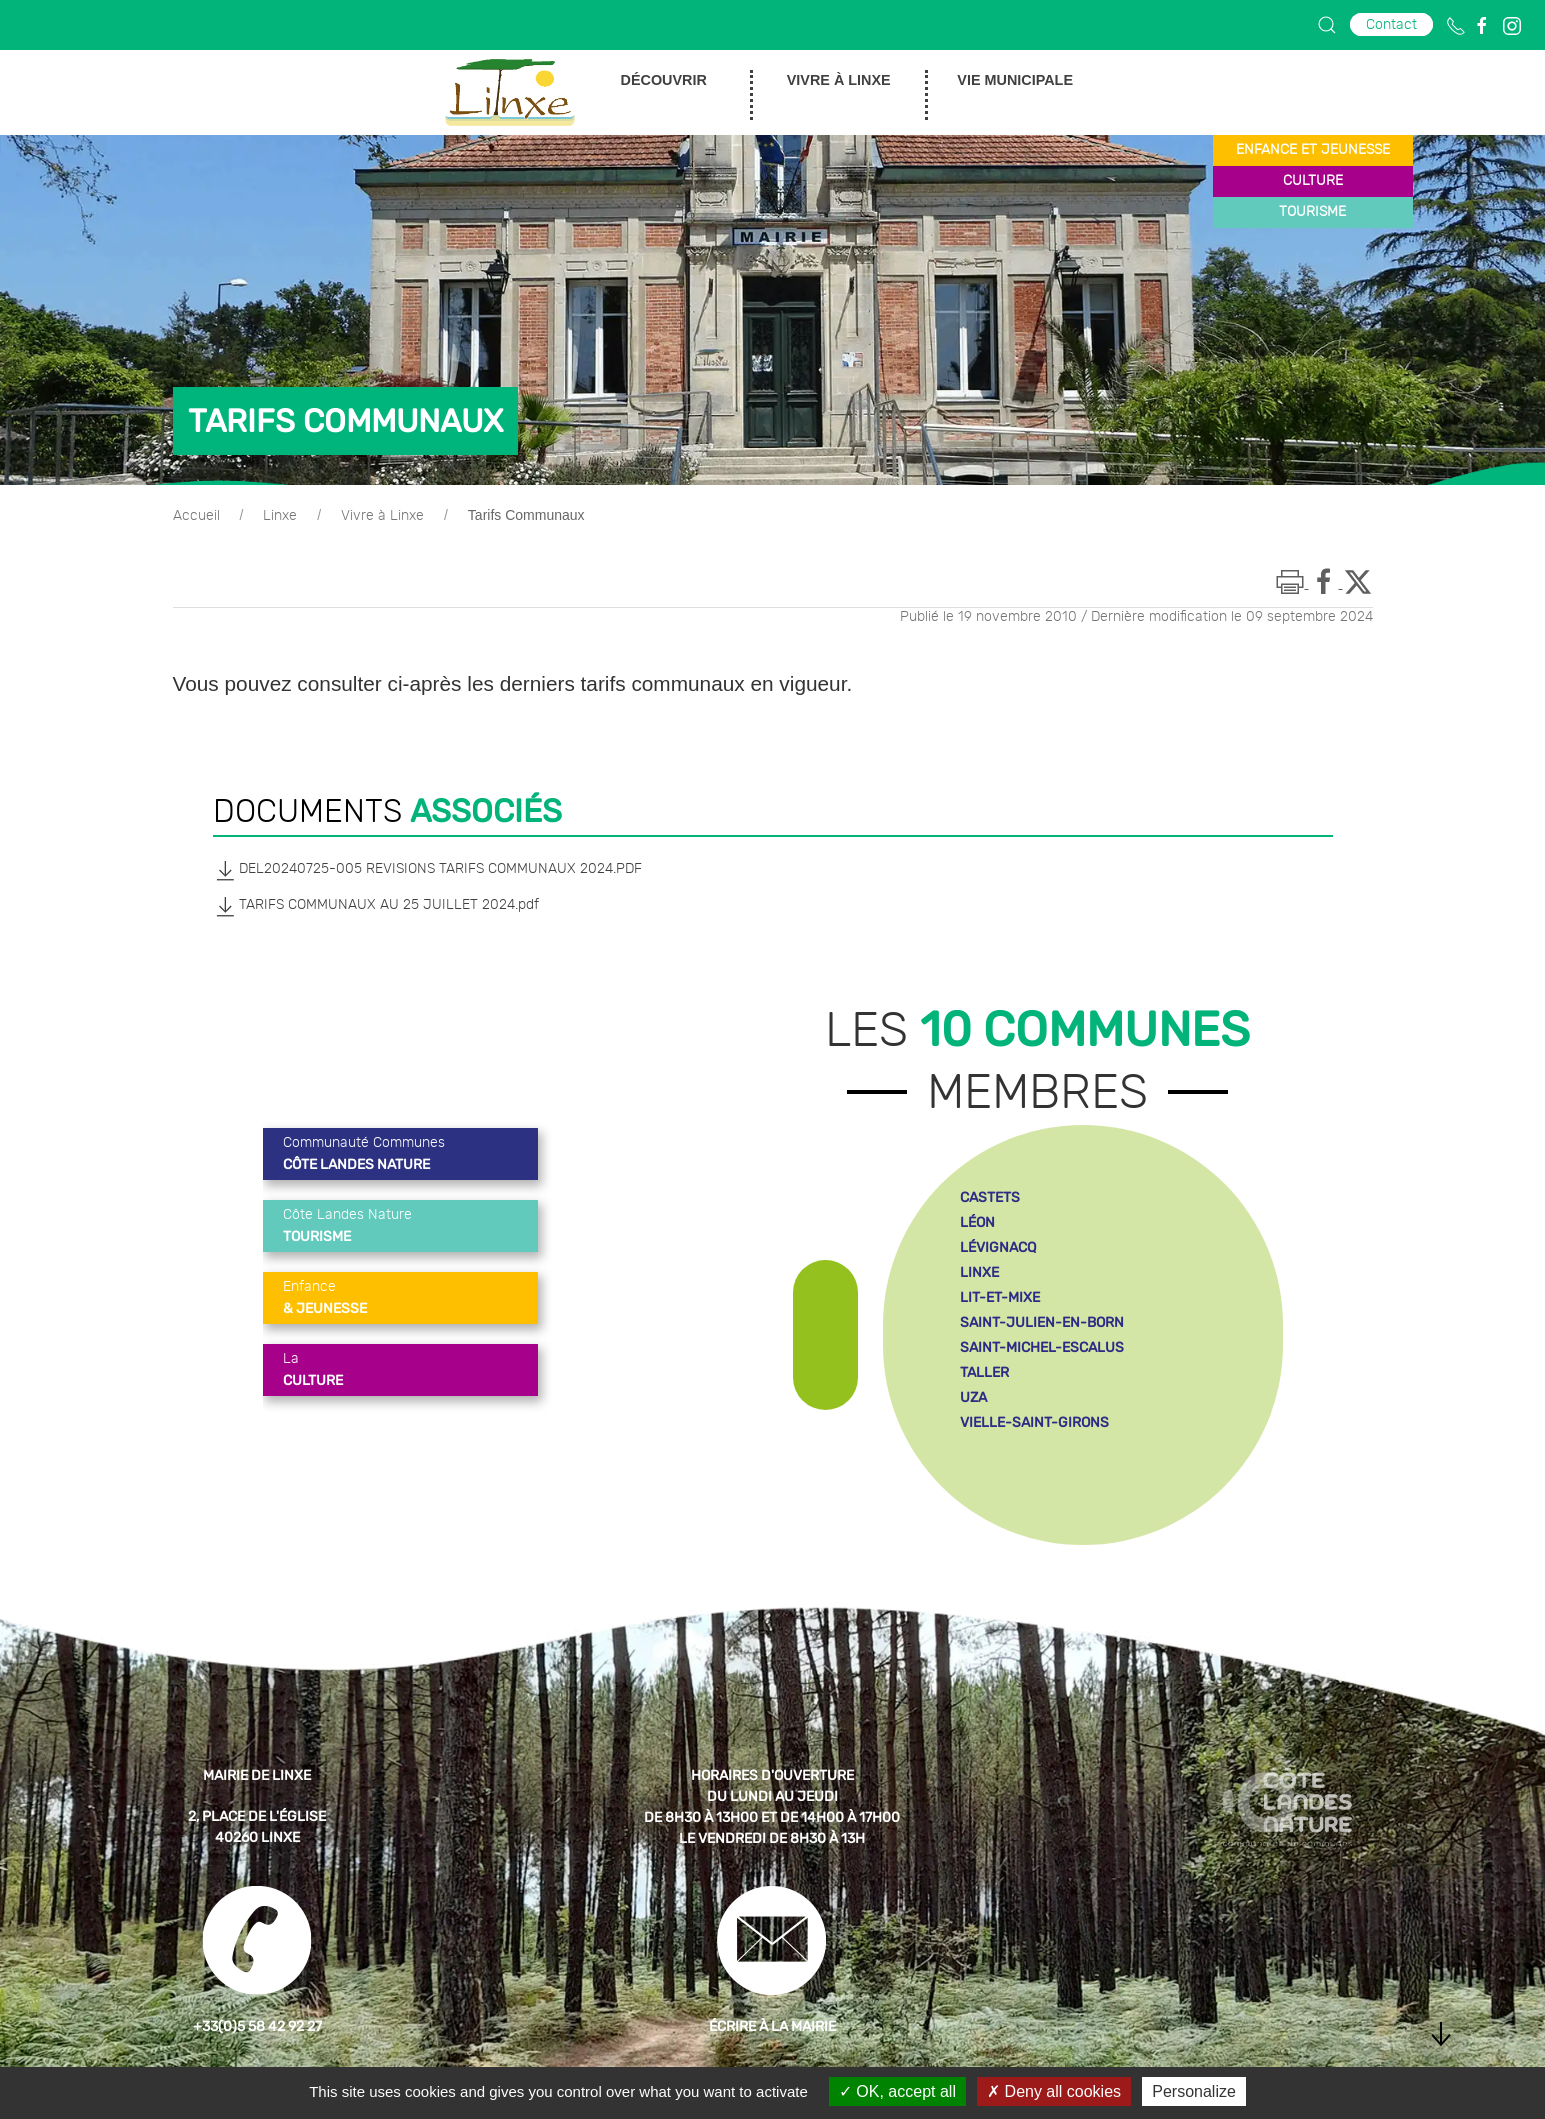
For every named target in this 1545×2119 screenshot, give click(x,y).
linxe (979, 1272)
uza (973, 1397)
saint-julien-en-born (1042, 1322)
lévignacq (998, 1247)
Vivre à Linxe (382, 516)
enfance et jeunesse (1313, 150)
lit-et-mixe (1000, 1297)
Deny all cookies (1054, 2091)
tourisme (1312, 212)
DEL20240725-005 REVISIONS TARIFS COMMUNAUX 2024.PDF (427, 870)
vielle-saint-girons (1034, 1422)
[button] (1327, 25)
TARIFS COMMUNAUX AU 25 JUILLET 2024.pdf (376, 906)
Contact (1391, 24)
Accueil (196, 516)
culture (1313, 181)
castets (990, 1197)
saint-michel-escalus (1042, 1347)
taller (984, 1372)
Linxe (280, 516)
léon (977, 1222)
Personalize (1194, 2091)
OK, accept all (897, 2091)
